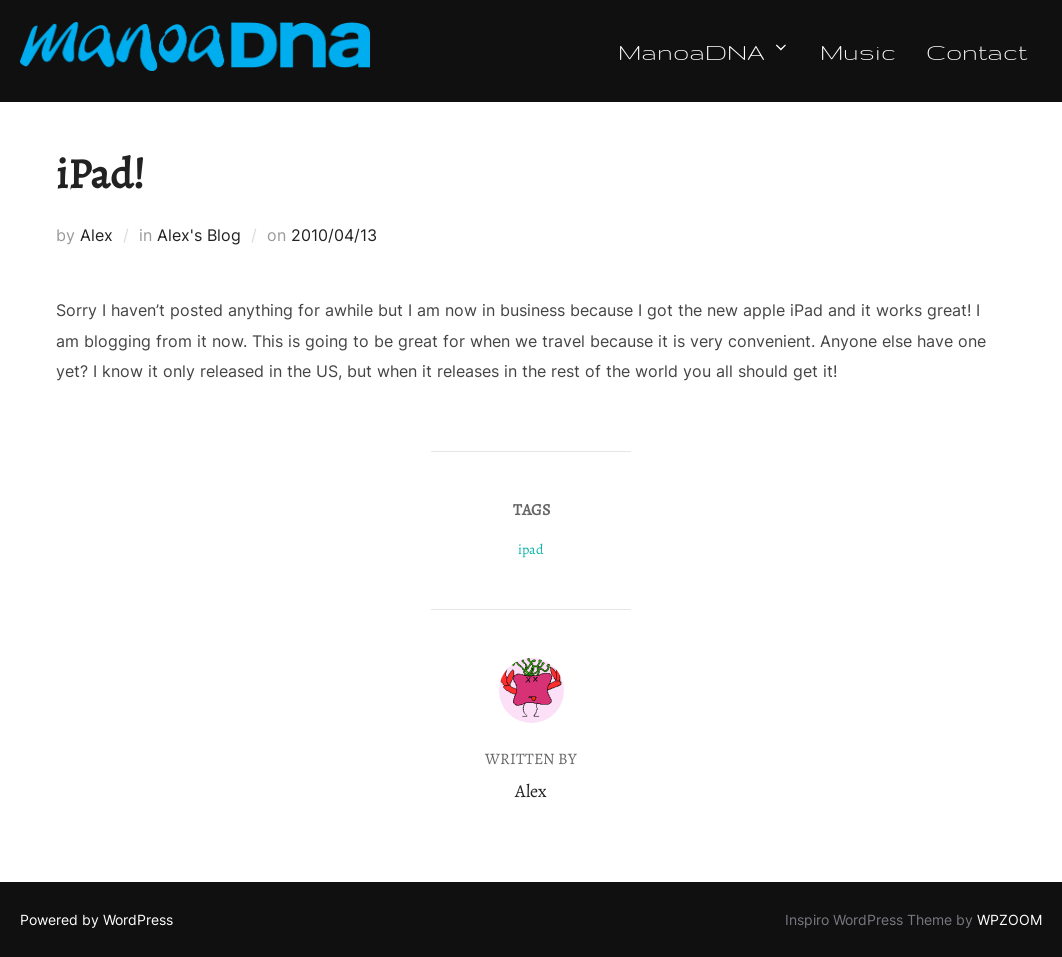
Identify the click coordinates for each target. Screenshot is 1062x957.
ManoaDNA (704, 51)
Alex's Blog (199, 235)
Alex (96, 235)
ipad (531, 549)
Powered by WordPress (96, 919)
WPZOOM (1009, 919)
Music (858, 51)
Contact (976, 51)
